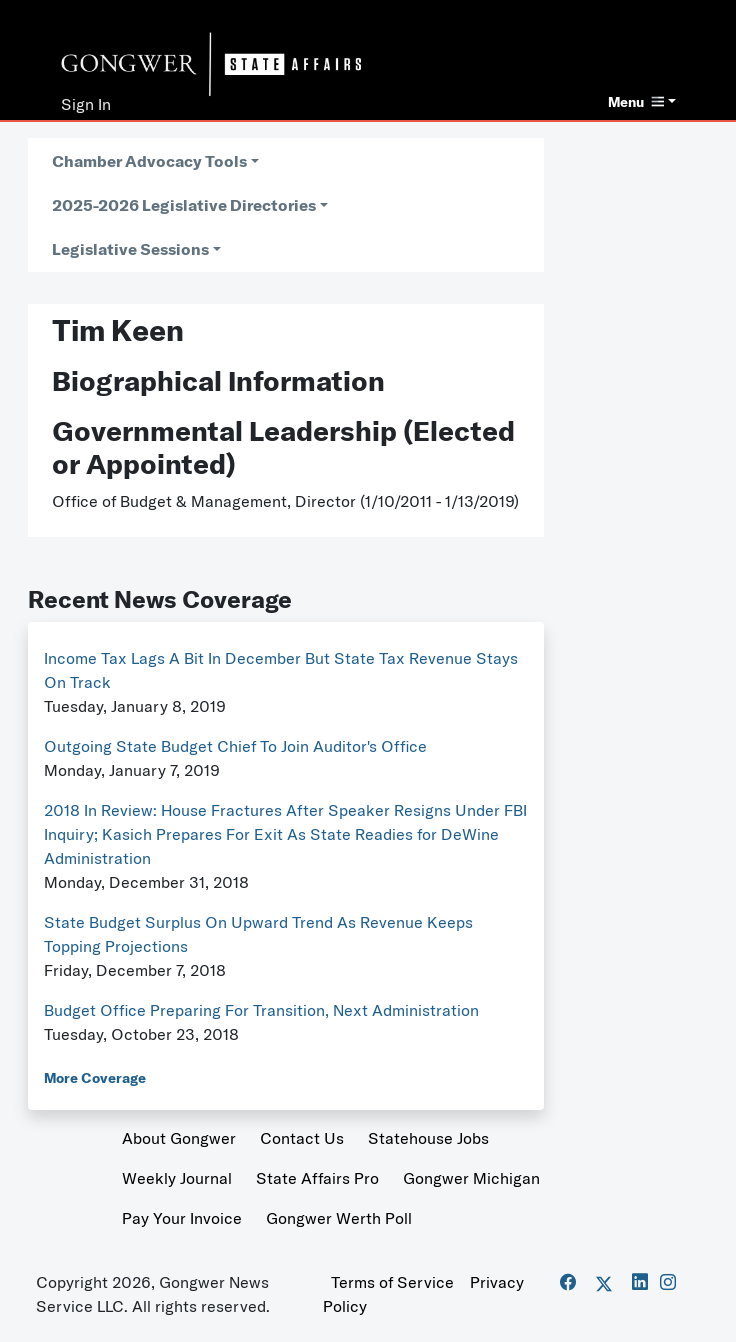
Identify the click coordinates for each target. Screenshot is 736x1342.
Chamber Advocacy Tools (149, 161)
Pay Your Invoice (182, 1218)
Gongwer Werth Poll (339, 1218)
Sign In (86, 104)
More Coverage (95, 1078)
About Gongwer (179, 1138)
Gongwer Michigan (471, 1178)
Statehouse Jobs (428, 1138)
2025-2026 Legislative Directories (184, 205)
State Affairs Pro (317, 1178)
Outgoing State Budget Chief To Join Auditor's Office (235, 746)
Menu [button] (636, 102)
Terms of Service (392, 1282)
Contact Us (302, 1138)
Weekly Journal (177, 1178)
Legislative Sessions (130, 249)
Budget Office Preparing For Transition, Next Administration (261, 1010)
